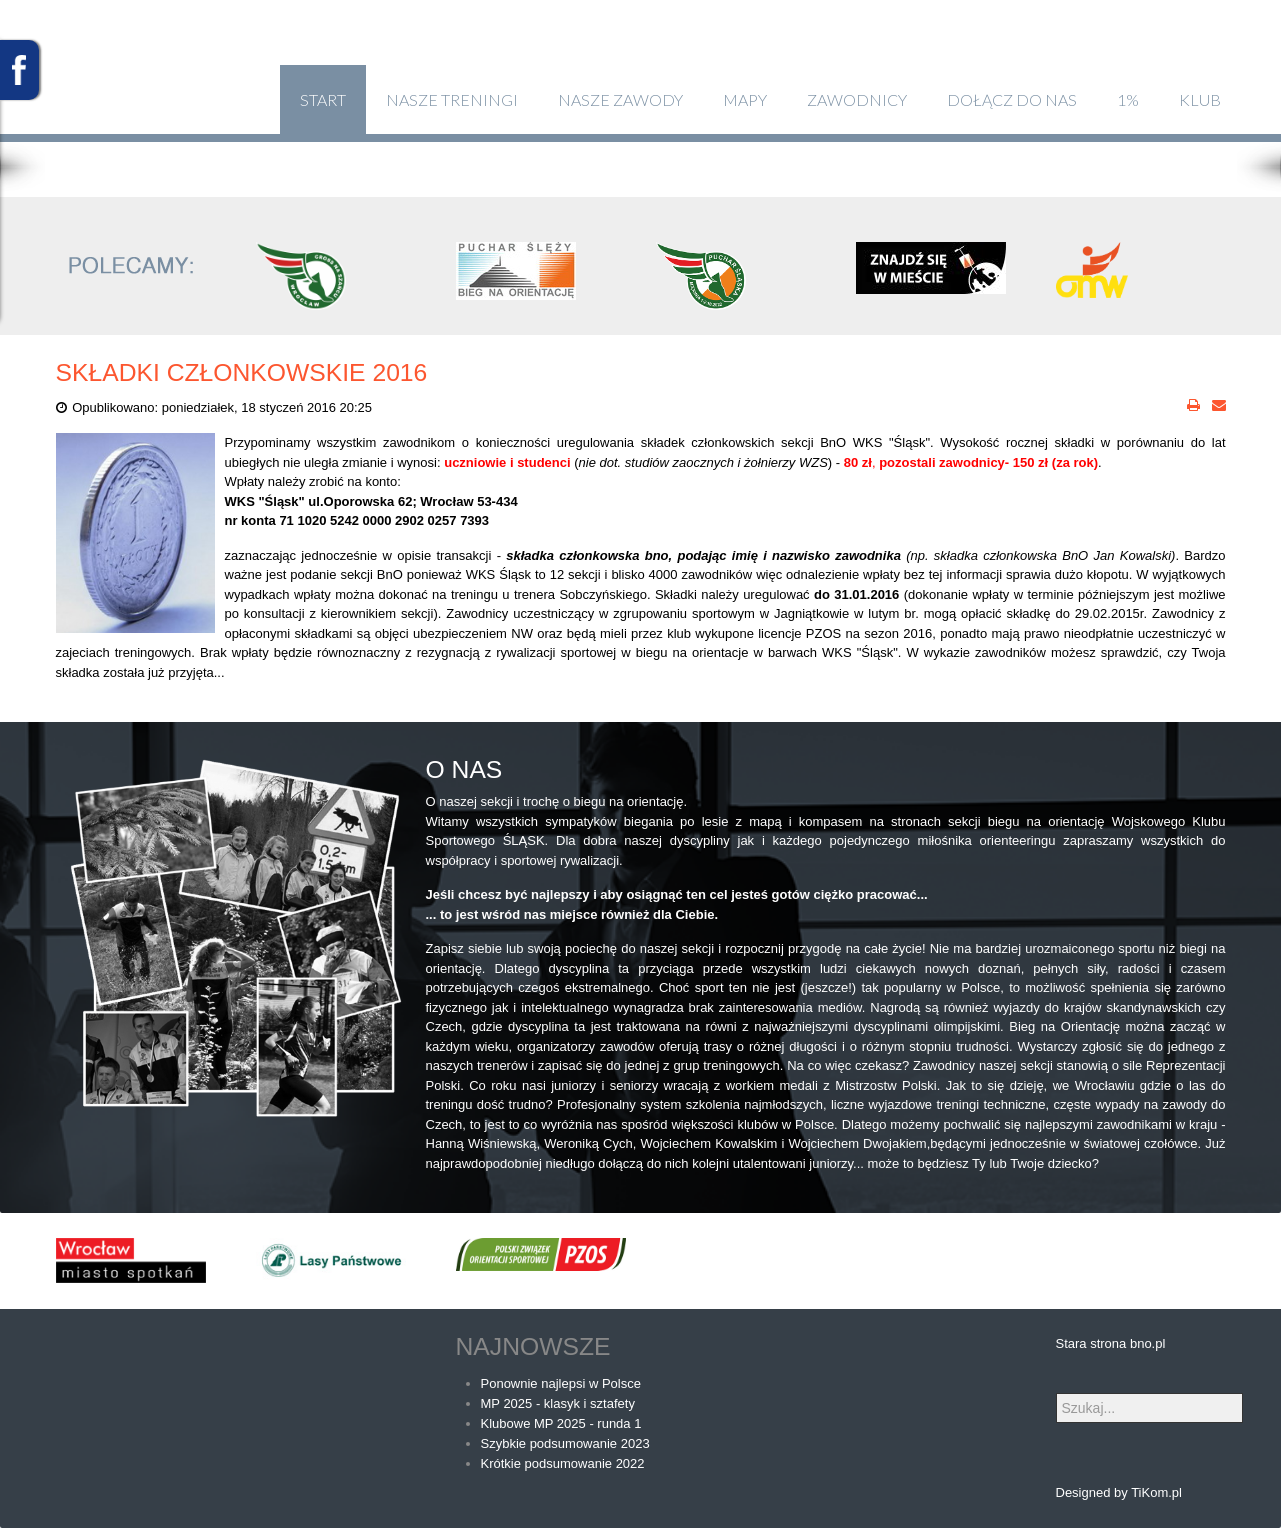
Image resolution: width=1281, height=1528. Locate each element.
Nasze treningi (452, 99)
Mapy (745, 99)
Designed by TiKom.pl (1119, 1492)
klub (1200, 99)
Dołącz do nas (1012, 99)
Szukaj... (1056, 1393)
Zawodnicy (857, 99)
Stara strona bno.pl (1111, 1343)
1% (1128, 99)
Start (323, 99)
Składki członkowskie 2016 (242, 372)
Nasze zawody (620, 99)
